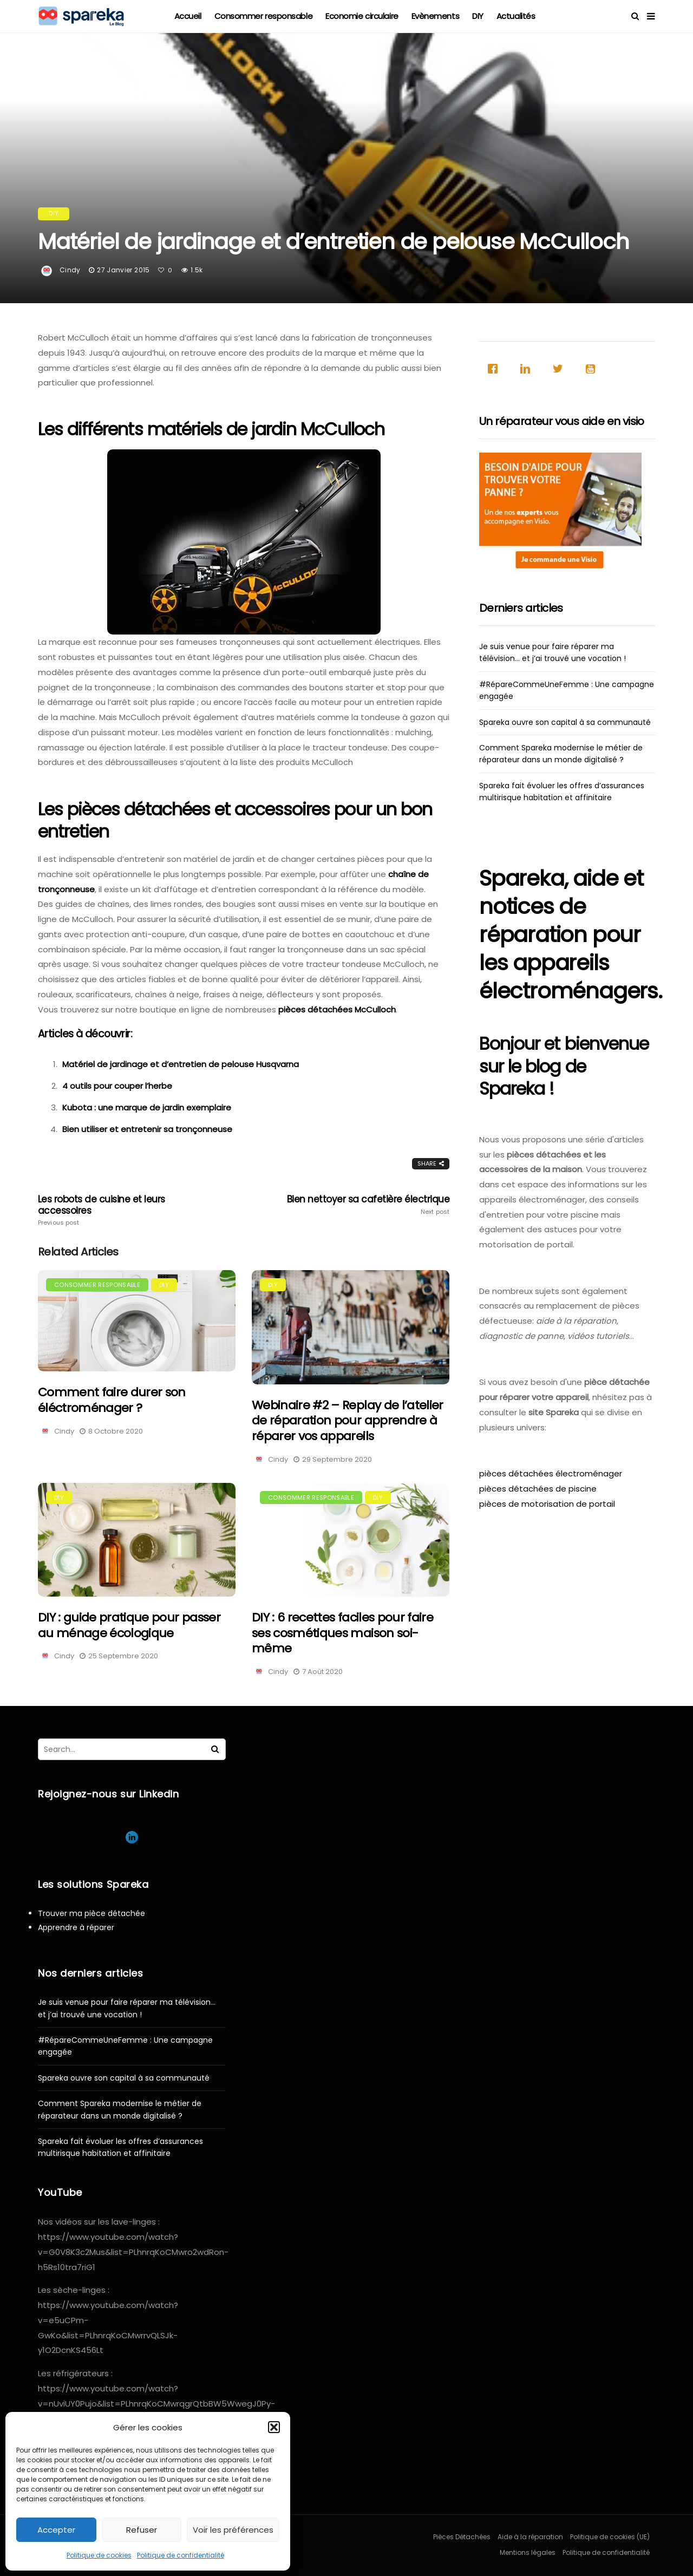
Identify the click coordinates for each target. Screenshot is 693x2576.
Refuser (141, 2529)
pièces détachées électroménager (550, 1473)
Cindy (70, 269)
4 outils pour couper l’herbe (117, 1085)
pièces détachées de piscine (538, 1488)
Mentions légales (527, 2552)
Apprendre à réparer (76, 1927)
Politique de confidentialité (180, 2555)
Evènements (435, 16)
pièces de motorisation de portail (547, 1503)
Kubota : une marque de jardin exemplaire (146, 1107)
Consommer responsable (263, 16)
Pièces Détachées (462, 2536)
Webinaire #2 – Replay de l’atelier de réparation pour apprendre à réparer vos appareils (347, 1420)
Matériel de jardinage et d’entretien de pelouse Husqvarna (180, 1064)
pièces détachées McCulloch (337, 1009)
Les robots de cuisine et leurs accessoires (120, 1210)
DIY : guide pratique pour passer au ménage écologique (129, 1625)
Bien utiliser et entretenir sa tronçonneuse (147, 1129)
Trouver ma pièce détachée (91, 1913)
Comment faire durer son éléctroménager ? (112, 1400)
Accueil (187, 16)
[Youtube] (593, 368)
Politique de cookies (99, 2555)
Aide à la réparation (530, 2536)
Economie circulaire (361, 16)
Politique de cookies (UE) (610, 2536)
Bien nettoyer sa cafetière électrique (367, 1204)
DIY (477, 16)
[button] (274, 2427)
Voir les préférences (233, 2529)
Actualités (515, 16)
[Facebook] (495, 368)
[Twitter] (560, 368)
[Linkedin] (528, 368)
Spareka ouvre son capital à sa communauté (565, 722)
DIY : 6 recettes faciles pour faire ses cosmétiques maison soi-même (342, 1633)
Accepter (56, 2529)
